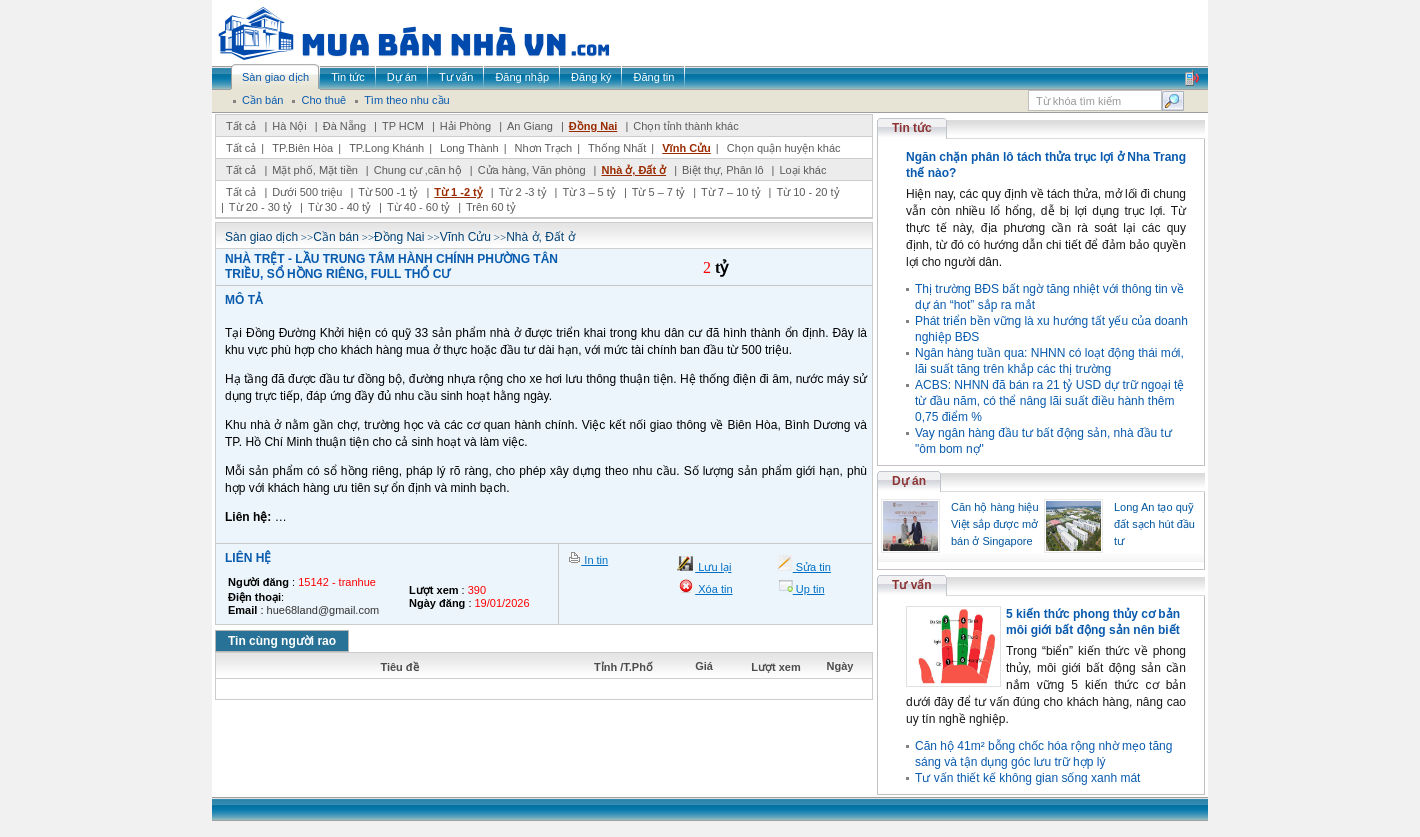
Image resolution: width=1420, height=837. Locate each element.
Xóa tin (713, 589)
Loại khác (802, 170)
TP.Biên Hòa (302, 148)
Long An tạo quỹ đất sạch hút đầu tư (1154, 524)
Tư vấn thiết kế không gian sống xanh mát (1027, 778)
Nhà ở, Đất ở (633, 170)
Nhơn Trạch (544, 148)
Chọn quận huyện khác (784, 148)
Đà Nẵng (344, 126)
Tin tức (912, 128)
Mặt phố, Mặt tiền (315, 170)
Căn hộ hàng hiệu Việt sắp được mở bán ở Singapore (995, 524)
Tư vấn (912, 585)
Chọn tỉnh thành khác (685, 126)
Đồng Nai (593, 126)
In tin (594, 560)
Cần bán (336, 237)
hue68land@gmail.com (323, 610)
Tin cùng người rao (282, 641)
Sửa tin (812, 567)
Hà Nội (289, 126)
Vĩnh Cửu (686, 148)
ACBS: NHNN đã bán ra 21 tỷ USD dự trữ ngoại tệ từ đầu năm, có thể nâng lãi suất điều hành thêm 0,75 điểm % (1049, 401)
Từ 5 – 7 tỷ (658, 192)
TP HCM (403, 126)
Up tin (809, 589)
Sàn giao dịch (261, 237)
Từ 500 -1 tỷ (388, 192)
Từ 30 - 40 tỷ (339, 207)
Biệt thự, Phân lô (723, 170)
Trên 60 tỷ (491, 207)
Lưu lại (713, 567)
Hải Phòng (465, 126)
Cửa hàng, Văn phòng (532, 170)
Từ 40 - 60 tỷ (418, 207)
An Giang (530, 126)
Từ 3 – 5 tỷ (588, 192)
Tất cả (241, 126)
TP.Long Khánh (386, 148)
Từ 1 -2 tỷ (458, 192)
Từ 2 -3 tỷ (523, 192)
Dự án (909, 481)
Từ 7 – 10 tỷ (730, 192)
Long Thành (469, 148)
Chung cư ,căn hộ (418, 170)
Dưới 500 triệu (307, 192)
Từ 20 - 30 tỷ (260, 207)
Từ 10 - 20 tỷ (807, 192)
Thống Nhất (617, 148)
